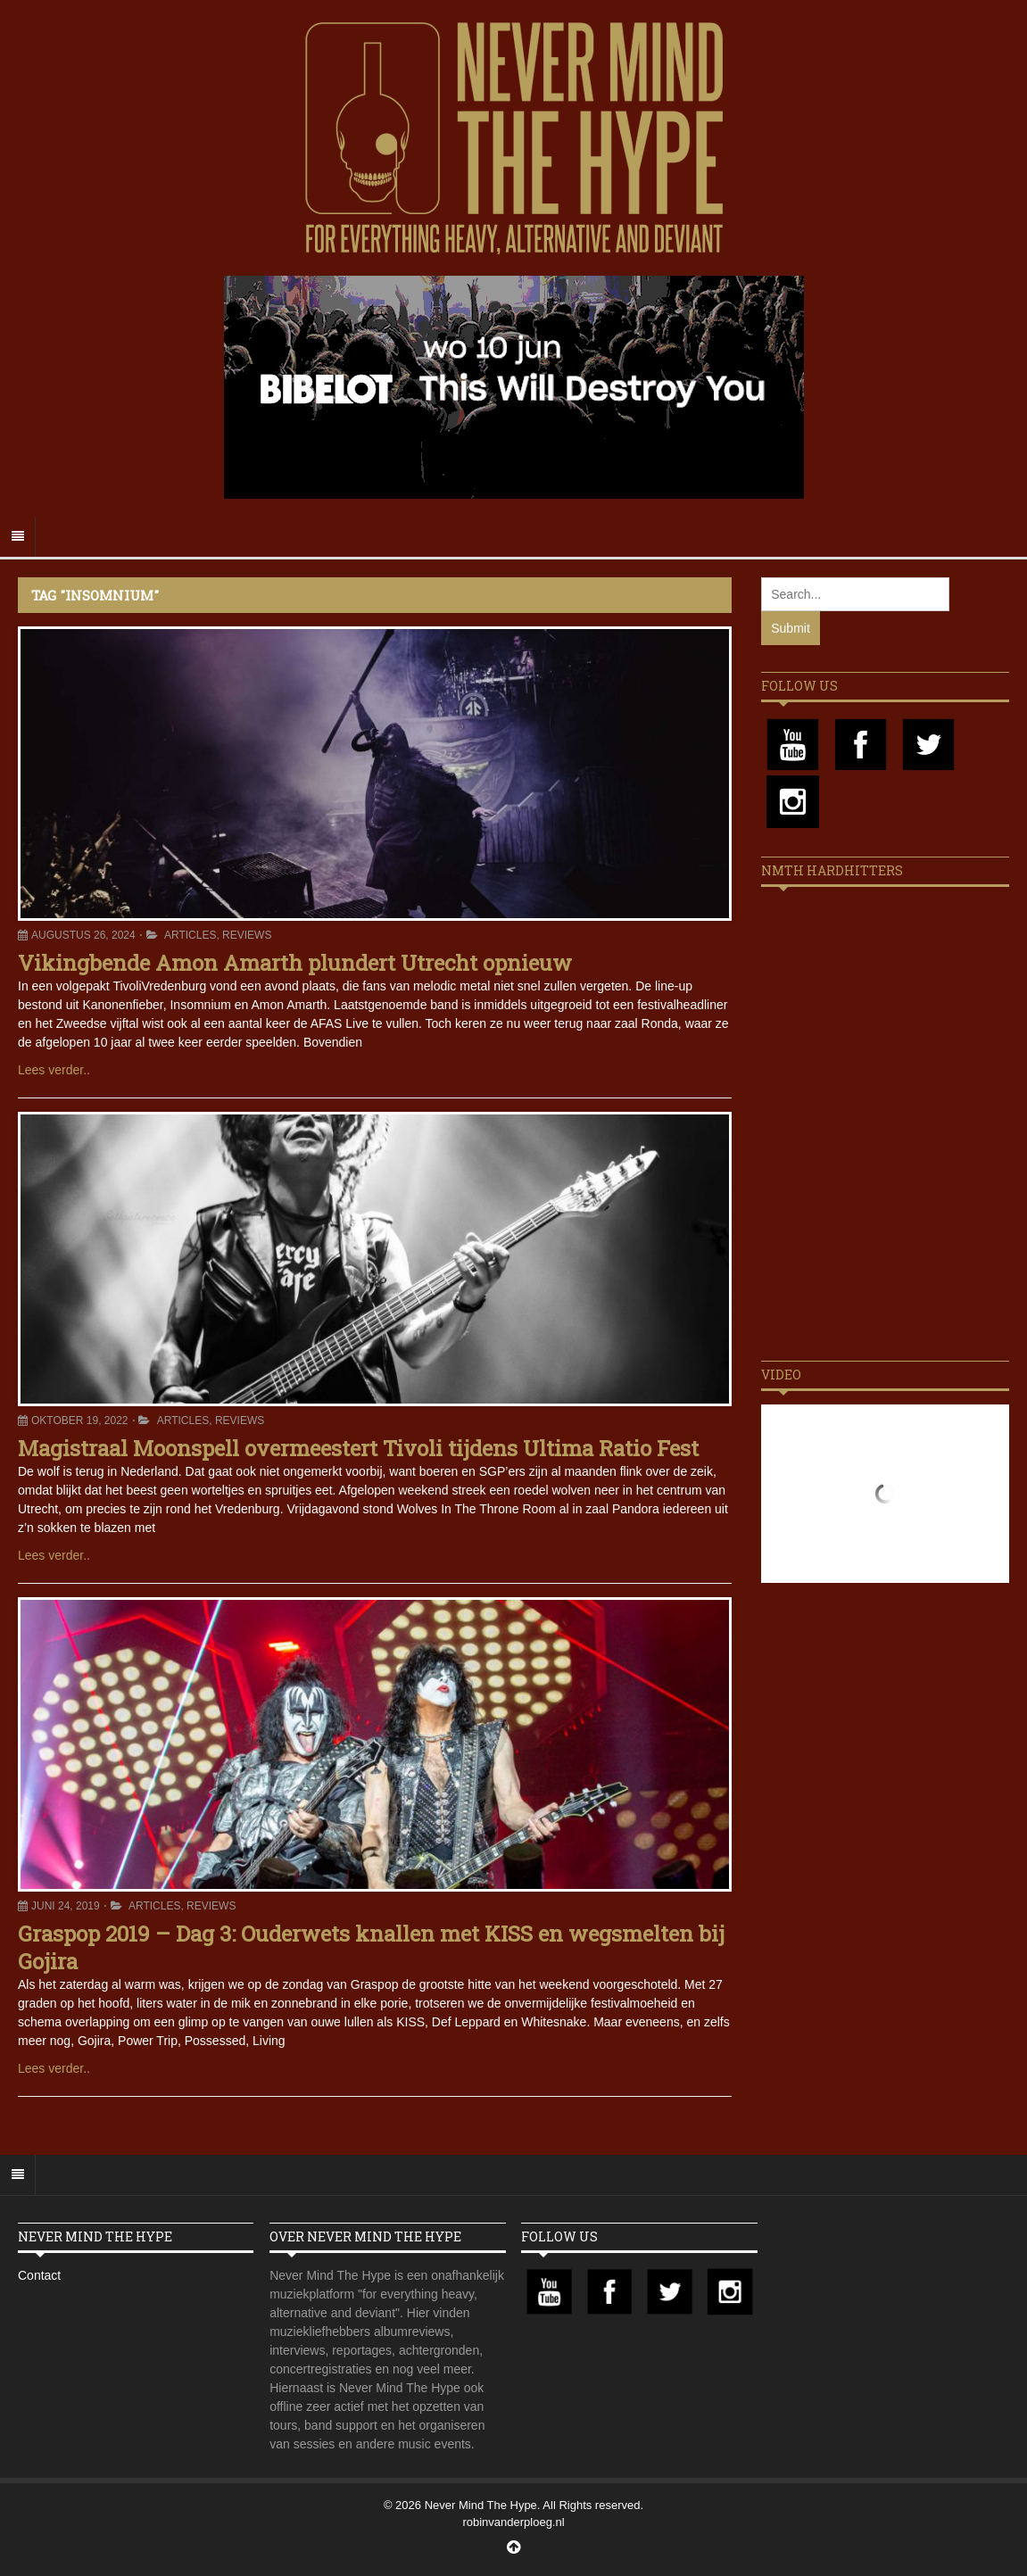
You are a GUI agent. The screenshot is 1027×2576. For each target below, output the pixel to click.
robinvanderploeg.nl (513, 2522)
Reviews (246, 935)
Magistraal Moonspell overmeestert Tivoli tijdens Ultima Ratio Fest (358, 1448)
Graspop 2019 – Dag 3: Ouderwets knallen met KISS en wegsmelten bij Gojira (371, 1947)
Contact (39, 2275)
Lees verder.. (54, 1070)
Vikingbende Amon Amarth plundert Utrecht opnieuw (295, 962)
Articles (190, 935)
